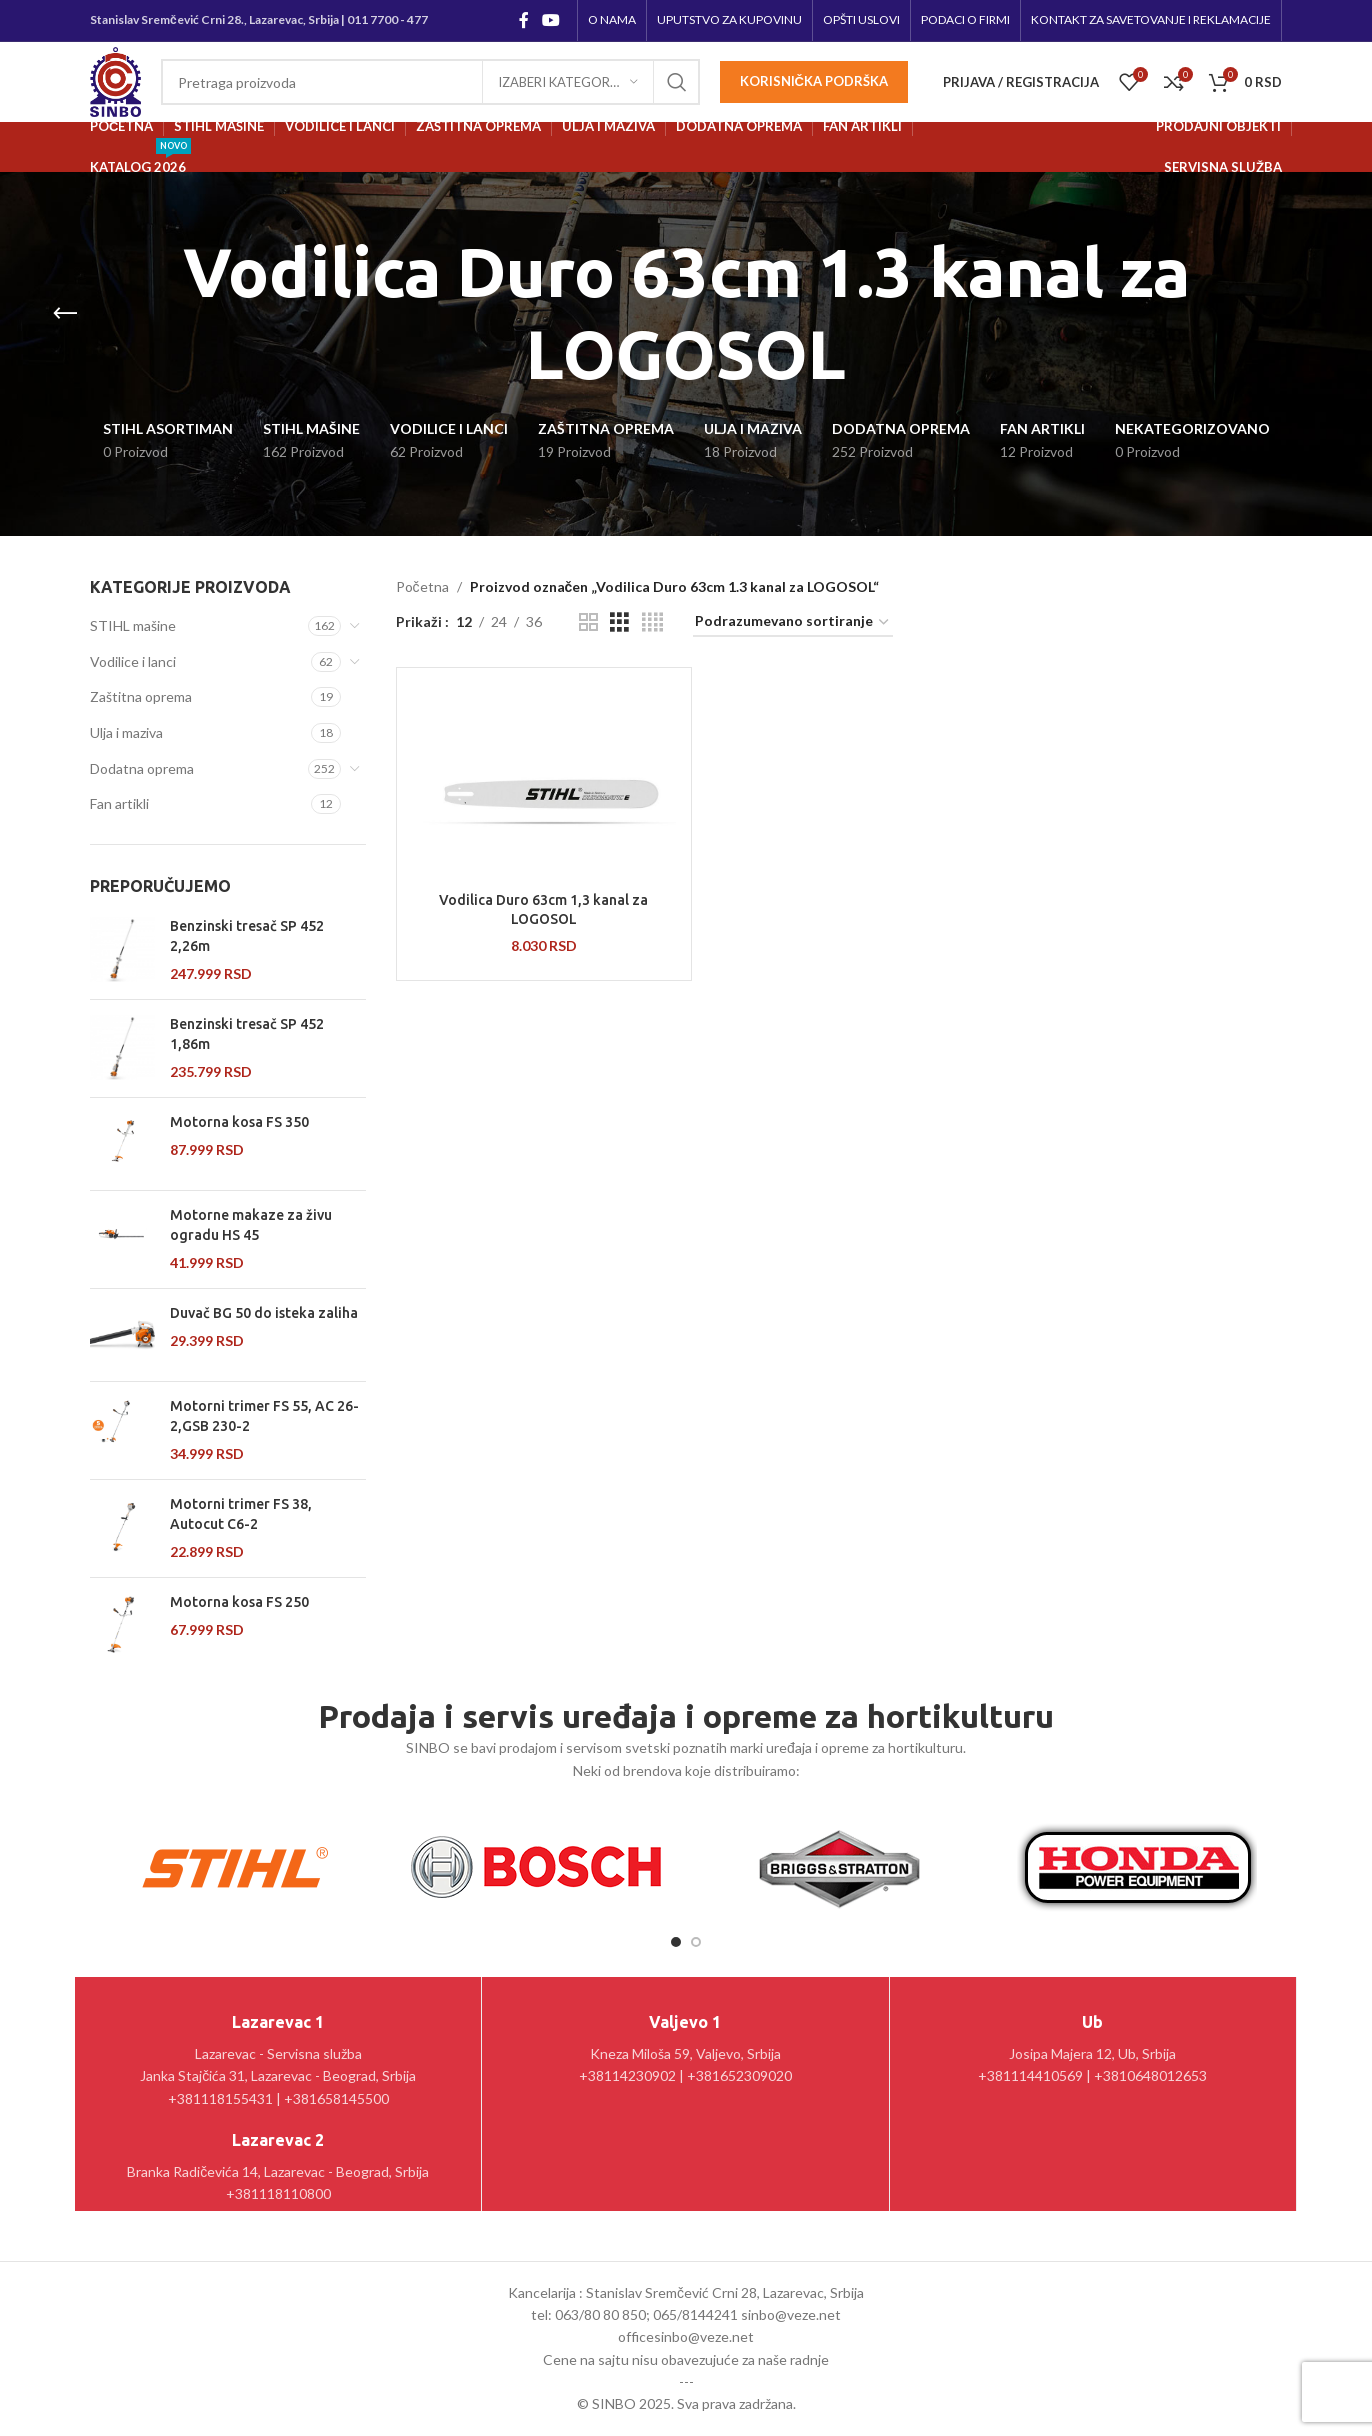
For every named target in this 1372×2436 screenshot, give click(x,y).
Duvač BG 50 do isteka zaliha (264, 1313)
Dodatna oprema (142, 768)
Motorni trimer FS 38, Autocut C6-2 (241, 1514)
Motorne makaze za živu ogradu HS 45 (251, 1225)
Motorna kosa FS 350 (239, 1122)
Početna (422, 586)
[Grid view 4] (652, 622)
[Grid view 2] (588, 622)
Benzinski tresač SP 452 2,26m (247, 936)
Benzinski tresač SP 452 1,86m (247, 1034)
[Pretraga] (430, 82)
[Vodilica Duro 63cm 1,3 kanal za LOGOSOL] (544, 782)
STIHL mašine (133, 625)
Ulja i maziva (126, 732)
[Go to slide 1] (676, 1942)
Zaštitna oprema (141, 696)
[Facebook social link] (523, 20)
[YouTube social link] (551, 20)
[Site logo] (115, 80)
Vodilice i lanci (133, 661)
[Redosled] (793, 622)
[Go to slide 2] (696, 1942)
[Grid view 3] (619, 622)
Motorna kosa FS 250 (239, 1602)
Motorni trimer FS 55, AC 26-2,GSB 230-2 (264, 1416)
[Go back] (65, 314)
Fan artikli (119, 803)
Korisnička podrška (814, 81)
